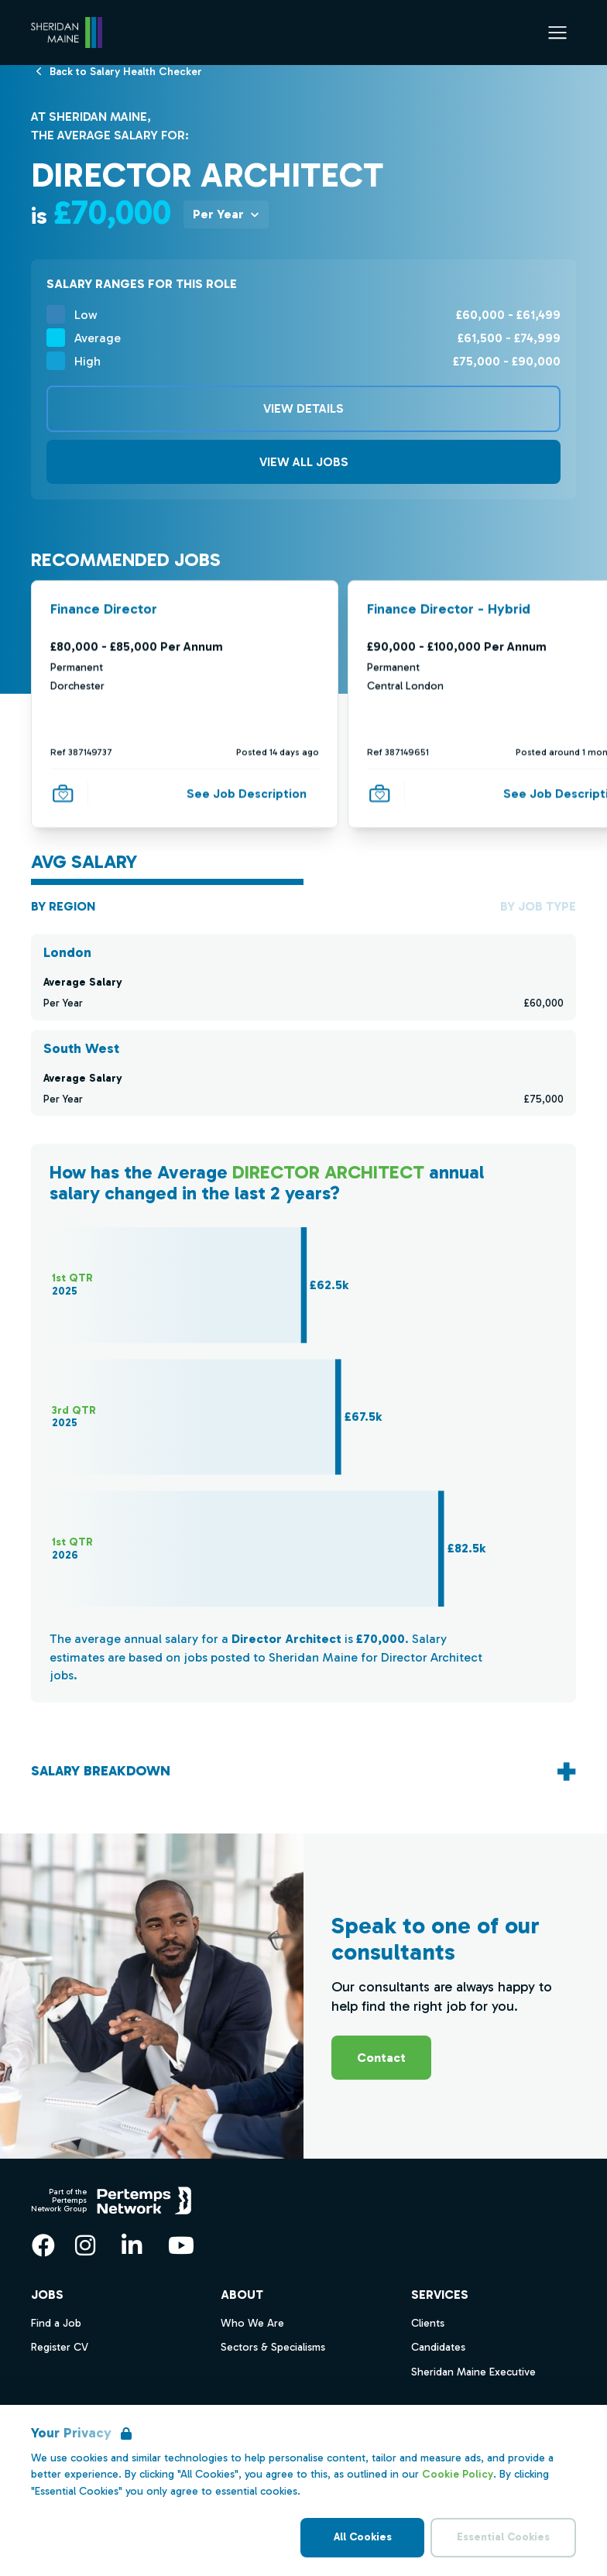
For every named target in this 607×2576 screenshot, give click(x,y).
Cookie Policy (457, 2474)
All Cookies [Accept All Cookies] (363, 2536)
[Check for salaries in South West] (303, 1073)
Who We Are (252, 2323)
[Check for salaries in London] (303, 977)
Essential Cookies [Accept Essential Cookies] (503, 2536)
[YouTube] (181, 2245)
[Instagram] (85, 2245)
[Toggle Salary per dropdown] (226, 214)
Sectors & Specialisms (273, 2347)
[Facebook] (43, 2245)
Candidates (438, 2347)
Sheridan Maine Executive (473, 2372)
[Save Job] (62, 792)
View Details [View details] (303, 408)
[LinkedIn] (132, 2245)
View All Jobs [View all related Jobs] (303, 461)
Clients (427, 2323)
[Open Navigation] (557, 32)
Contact (381, 2057)
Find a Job (56, 2323)
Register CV (59, 2347)
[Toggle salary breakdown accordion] (303, 1771)
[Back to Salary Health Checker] (126, 71)
